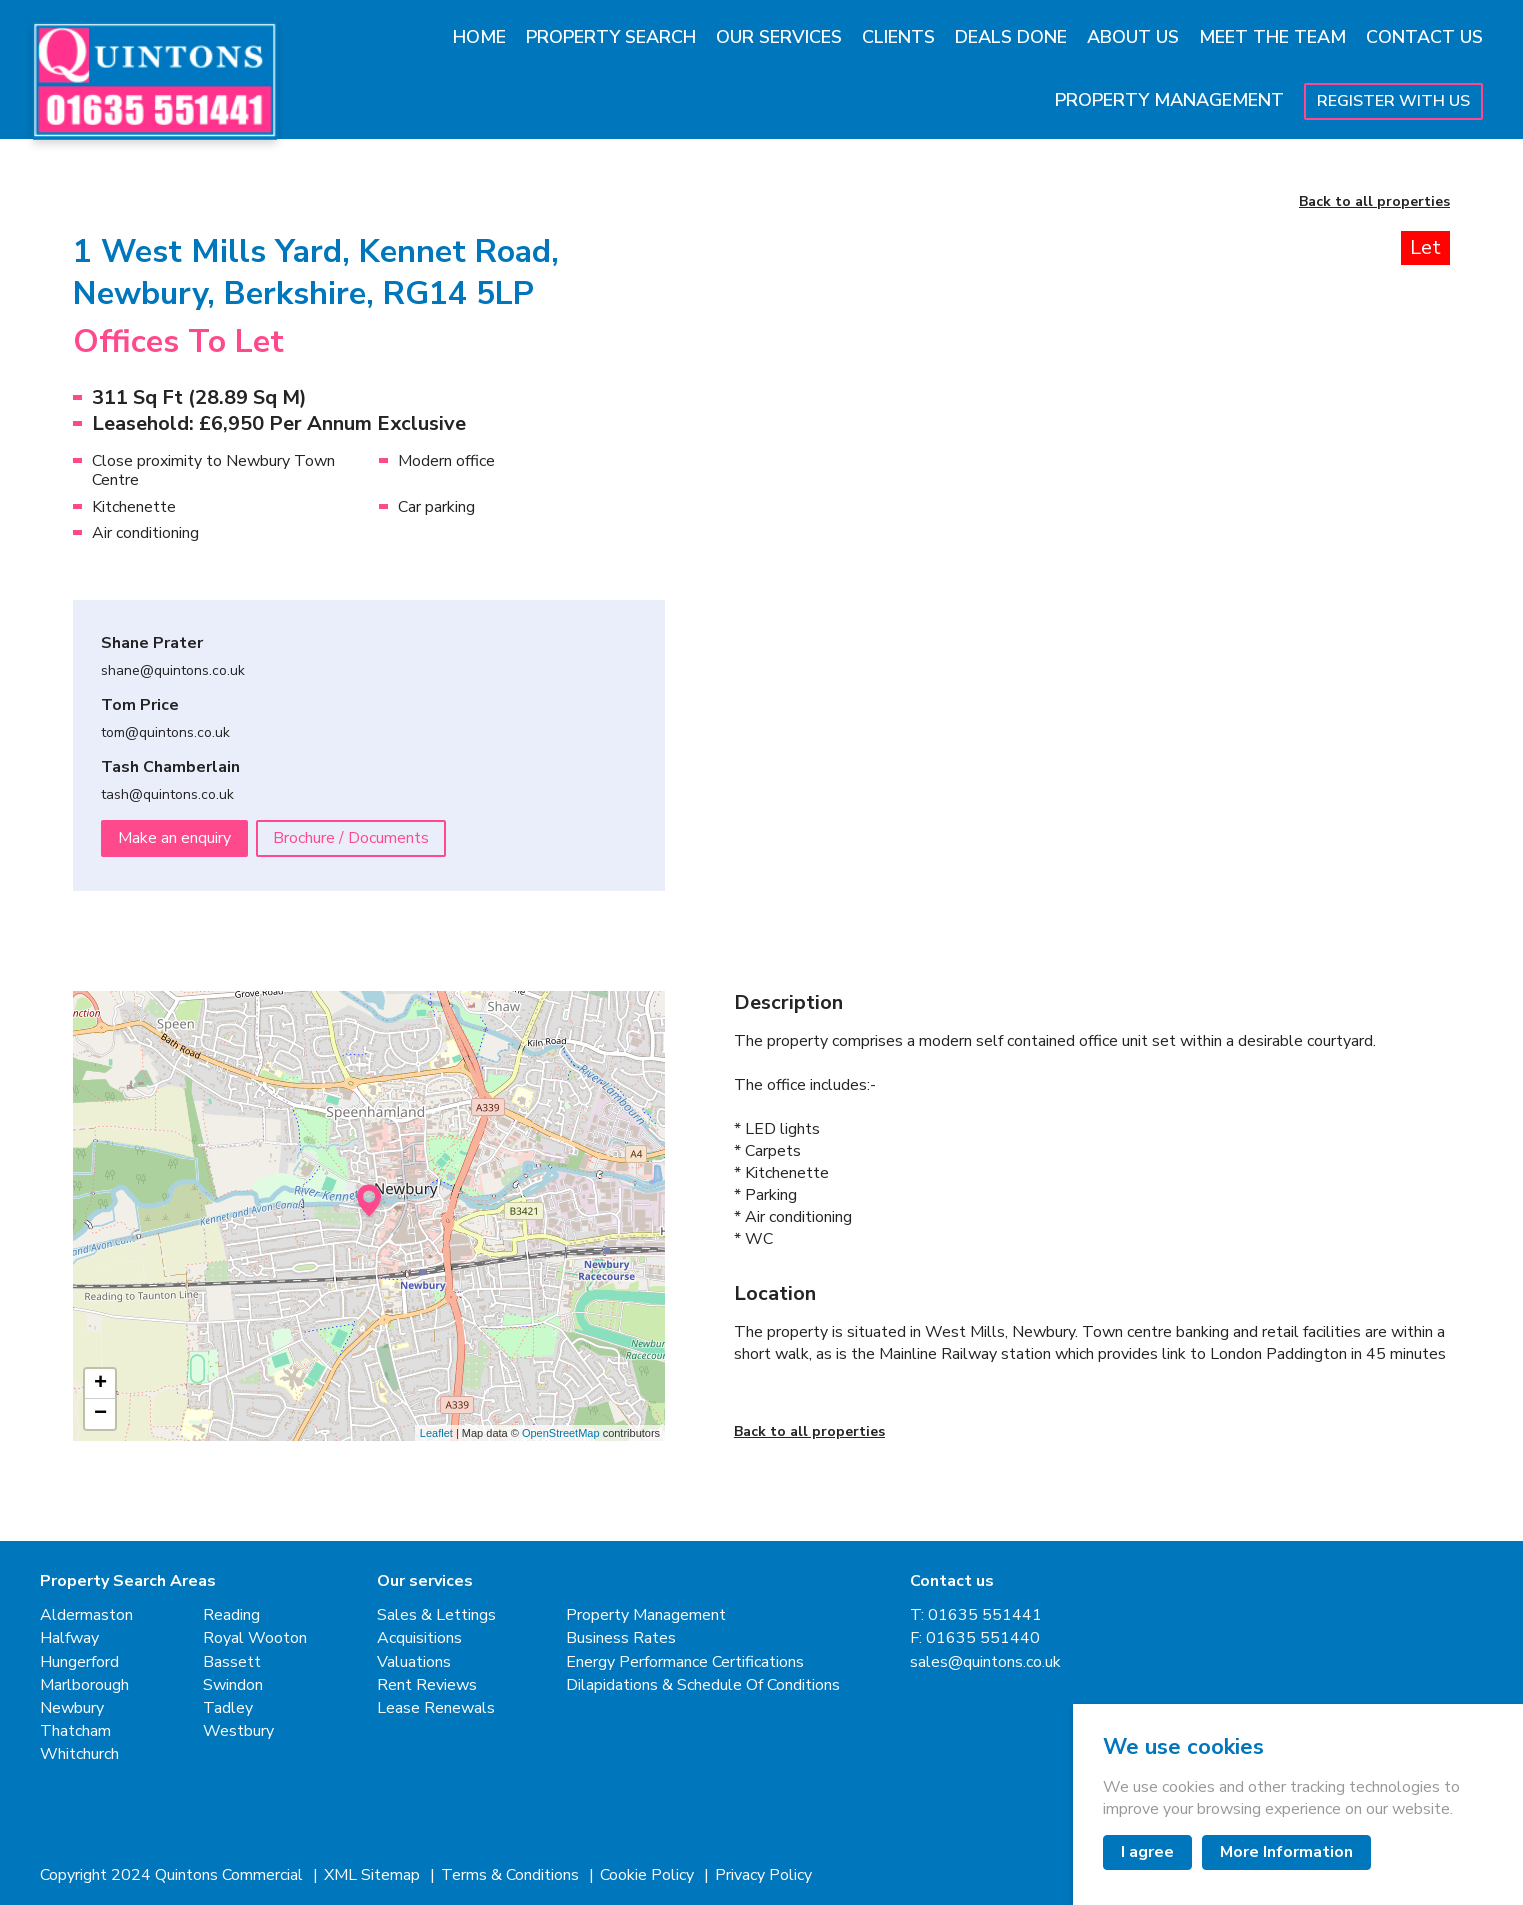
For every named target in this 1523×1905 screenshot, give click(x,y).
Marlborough (84, 1685)
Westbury (238, 1731)
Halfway (69, 1638)
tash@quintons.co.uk (167, 795)
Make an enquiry (174, 838)
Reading (231, 1615)
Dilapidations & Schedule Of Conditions (703, 1685)
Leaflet (436, 1433)
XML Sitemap (374, 1875)
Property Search (611, 37)
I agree (1147, 1852)
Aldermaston (86, 1615)
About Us (1133, 37)
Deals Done (1011, 37)
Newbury (72, 1708)
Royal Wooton (255, 1638)
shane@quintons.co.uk (173, 671)
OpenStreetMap (561, 1433)
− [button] (100, 1414)
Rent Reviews (427, 1685)
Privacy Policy (763, 1875)
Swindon (233, 1685)
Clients (898, 37)
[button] (821, 796)
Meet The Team (1272, 37)
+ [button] (100, 1384)
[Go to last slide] (789, 478)
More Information (1286, 1852)
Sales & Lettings (436, 1615)
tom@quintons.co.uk (165, 733)
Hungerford (79, 1662)
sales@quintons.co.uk (985, 1662)
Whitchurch (79, 1754)
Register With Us (1393, 101)
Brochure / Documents (351, 838)
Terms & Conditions (512, 1875)
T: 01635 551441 (976, 1615)
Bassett (232, 1662)
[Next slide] (1395, 478)
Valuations (414, 1662)
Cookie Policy (649, 1875)
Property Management (1169, 100)
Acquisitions (419, 1638)
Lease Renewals (436, 1708)
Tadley (228, 1708)
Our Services (779, 37)
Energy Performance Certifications (685, 1662)
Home (479, 37)
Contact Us (1424, 37)
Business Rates (621, 1638)
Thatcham (75, 1731)
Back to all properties (1374, 202)
